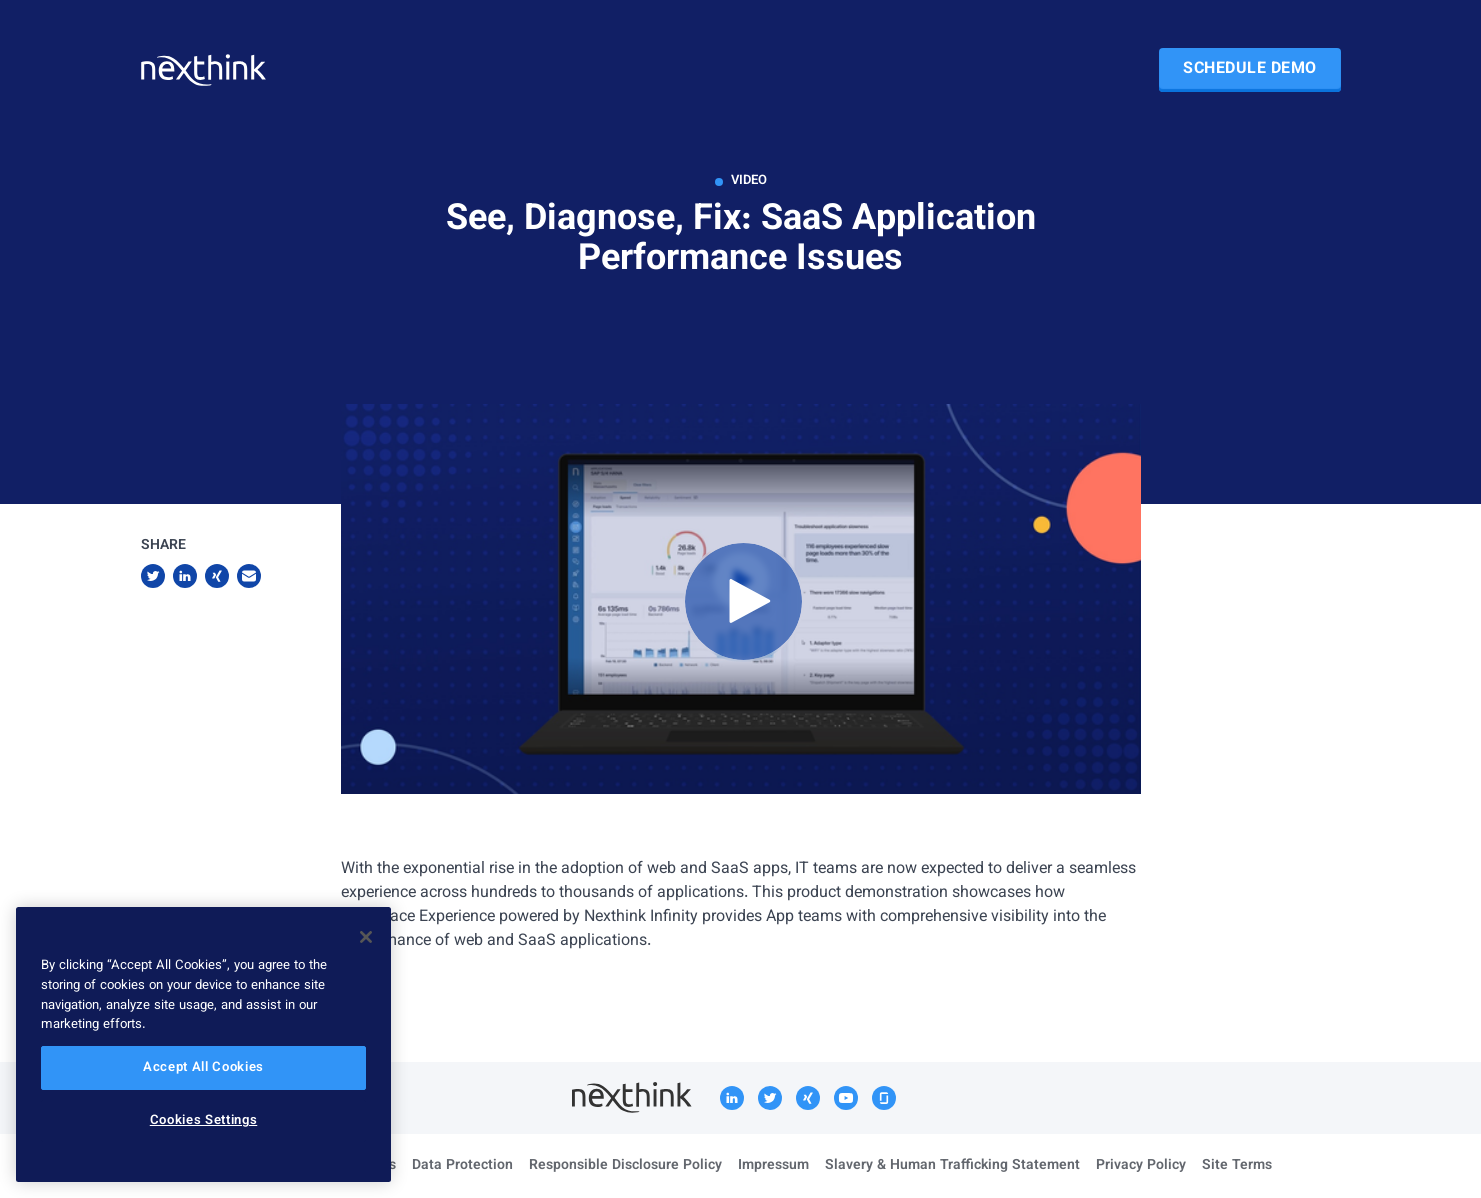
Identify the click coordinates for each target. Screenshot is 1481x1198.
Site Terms (1237, 1166)
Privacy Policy (1141, 1166)
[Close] (366, 937)
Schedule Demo (1250, 69)
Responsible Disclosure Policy (625, 1166)
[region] (203, 1044)
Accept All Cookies (203, 1068)
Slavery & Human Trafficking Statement (952, 1166)
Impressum (773, 1166)
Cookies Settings (204, 1121)
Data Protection (462, 1166)
